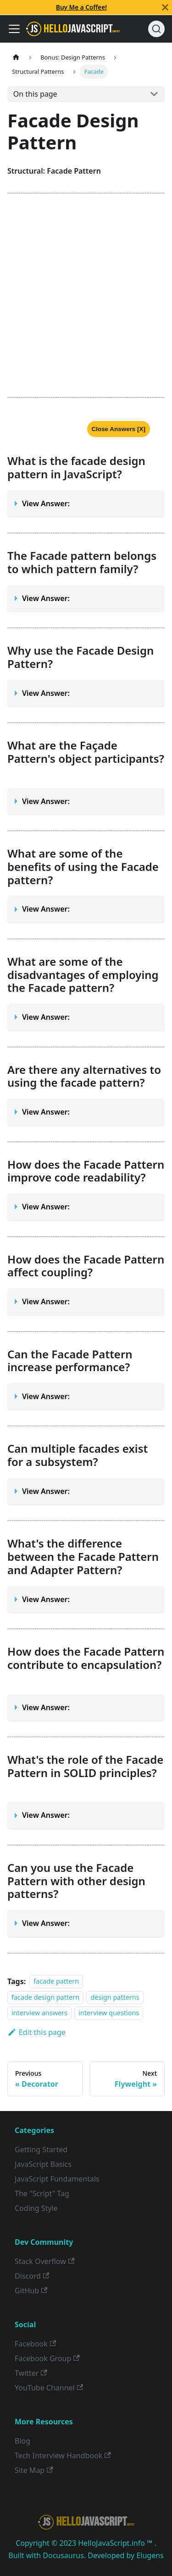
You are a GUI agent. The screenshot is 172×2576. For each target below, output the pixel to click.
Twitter (31, 2373)
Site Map (34, 2470)
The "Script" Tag (42, 2193)
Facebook (35, 2344)
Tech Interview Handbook (63, 2455)
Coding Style (36, 2208)
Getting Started (41, 2149)
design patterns (114, 1997)
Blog (22, 2441)
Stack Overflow (44, 2261)
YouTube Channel (49, 2388)
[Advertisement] (86, 295)
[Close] (165, 7)
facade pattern (56, 1981)
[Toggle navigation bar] (14, 29)
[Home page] (16, 57)
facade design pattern (45, 1997)
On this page (35, 94)
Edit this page (36, 2032)
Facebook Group (47, 2358)
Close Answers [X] (119, 429)
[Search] (156, 29)
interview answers (39, 2012)
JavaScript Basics (43, 2164)
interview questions (108, 2012)
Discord (32, 2276)
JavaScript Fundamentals (57, 2179)
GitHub (31, 2291)
